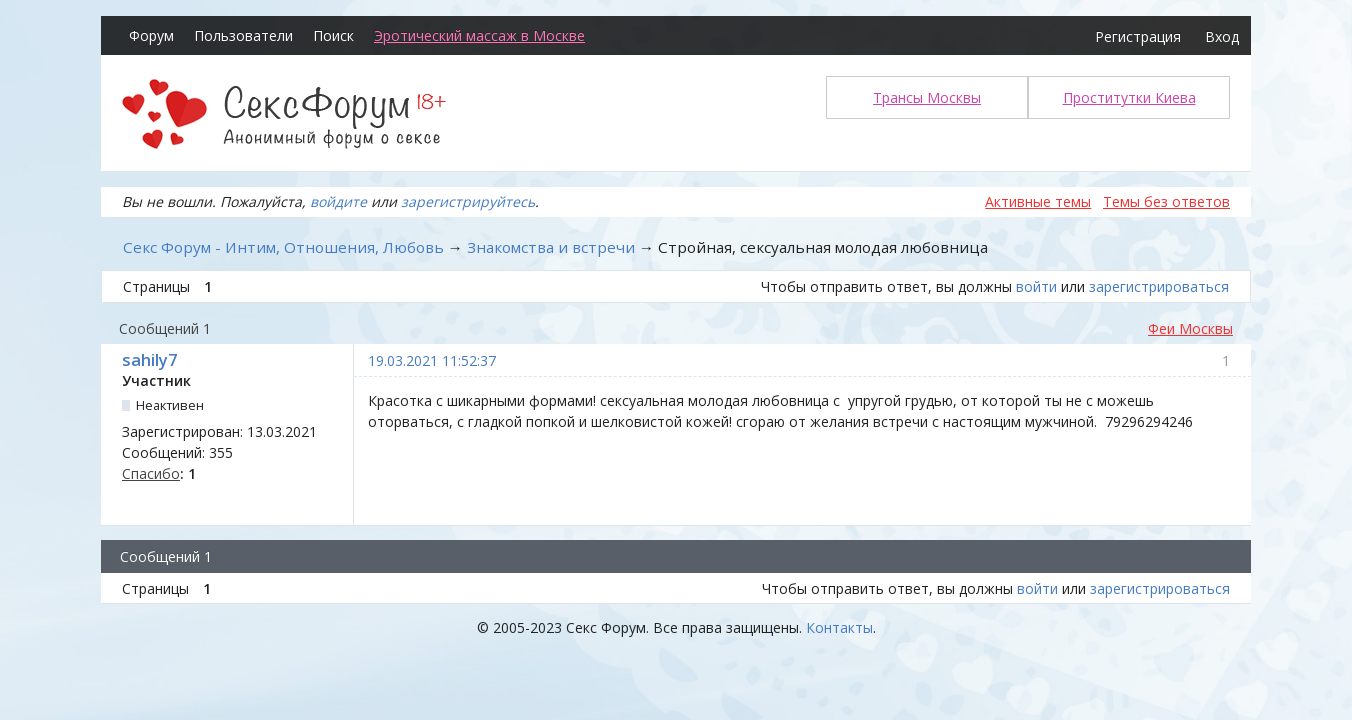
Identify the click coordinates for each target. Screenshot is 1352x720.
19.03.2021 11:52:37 (432, 360)
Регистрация (1138, 36)
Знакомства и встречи (551, 247)
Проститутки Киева (1129, 97)
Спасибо (151, 473)
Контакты (839, 627)
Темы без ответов (1166, 201)
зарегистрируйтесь (468, 201)
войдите (338, 201)
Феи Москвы (1190, 328)
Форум (151, 35)
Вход (1222, 36)
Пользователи (243, 35)
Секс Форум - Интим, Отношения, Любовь (283, 247)
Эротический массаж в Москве (479, 35)
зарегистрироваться (1159, 286)
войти (1036, 286)
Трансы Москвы (927, 97)
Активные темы (1038, 201)
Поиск (333, 35)
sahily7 (149, 360)
